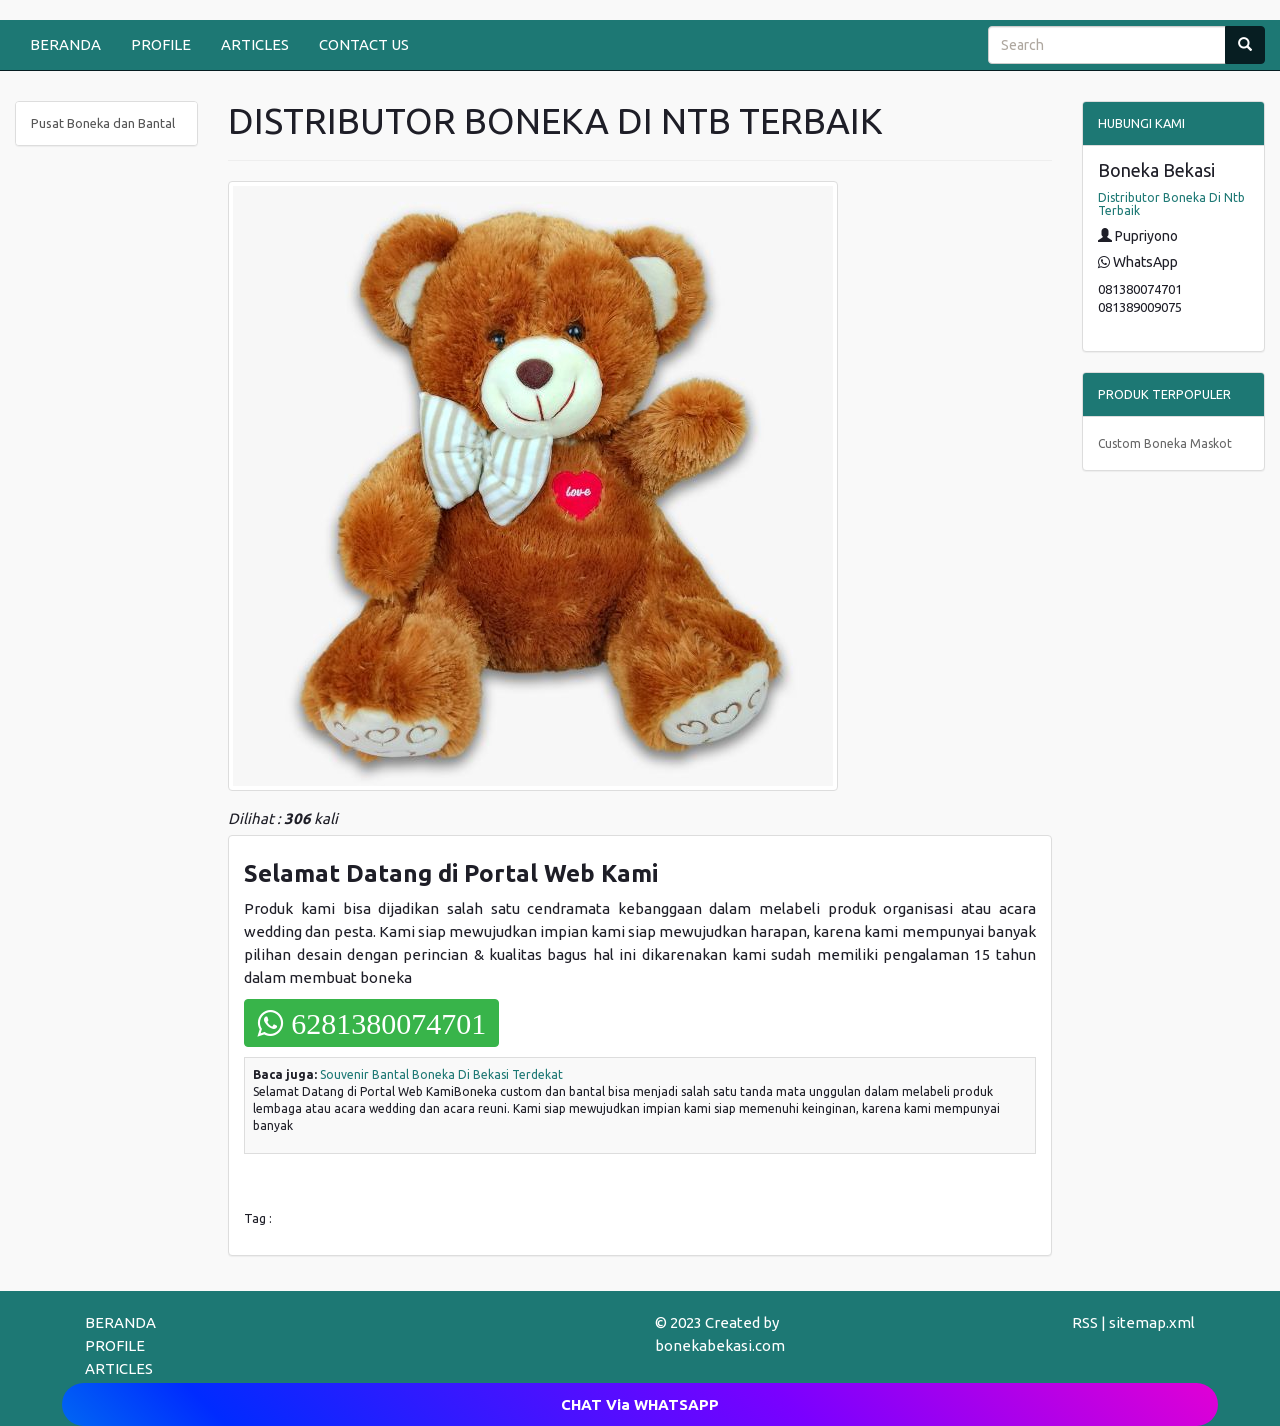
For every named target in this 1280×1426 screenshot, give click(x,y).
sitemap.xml (1152, 1322)
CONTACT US (364, 44)
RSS (1085, 1322)
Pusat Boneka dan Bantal (103, 123)
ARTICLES (255, 44)
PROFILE (161, 44)
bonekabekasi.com (720, 1345)
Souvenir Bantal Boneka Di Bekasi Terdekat (441, 1074)
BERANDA (65, 44)
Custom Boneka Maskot (1165, 443)
